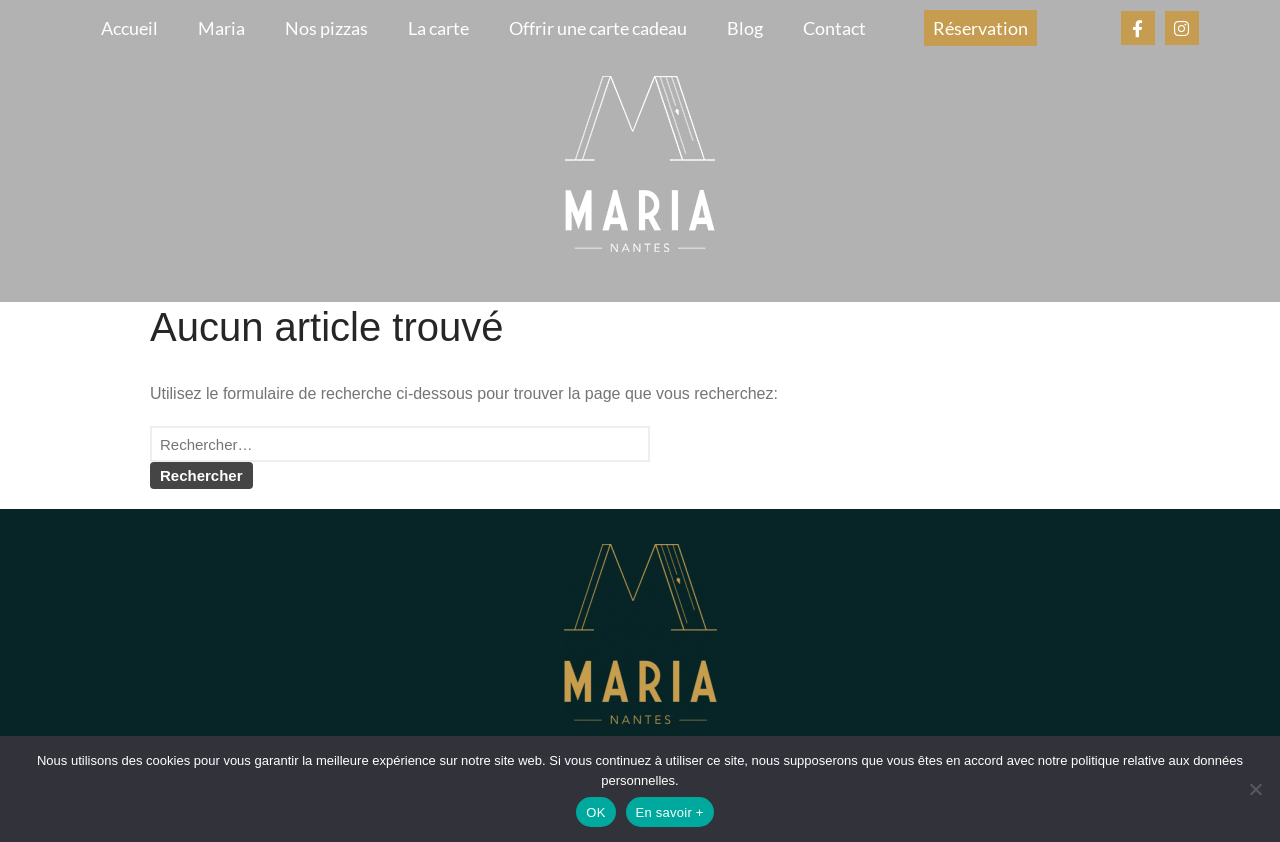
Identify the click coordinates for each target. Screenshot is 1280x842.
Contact (834, 28)
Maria (221, 28)
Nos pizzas (326, 28)
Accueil (129, 28)
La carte (438, 28)
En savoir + (670, 812)
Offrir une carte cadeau (598, 28)
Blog (745, 28)
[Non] (1255, 789)
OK (595, 812)
